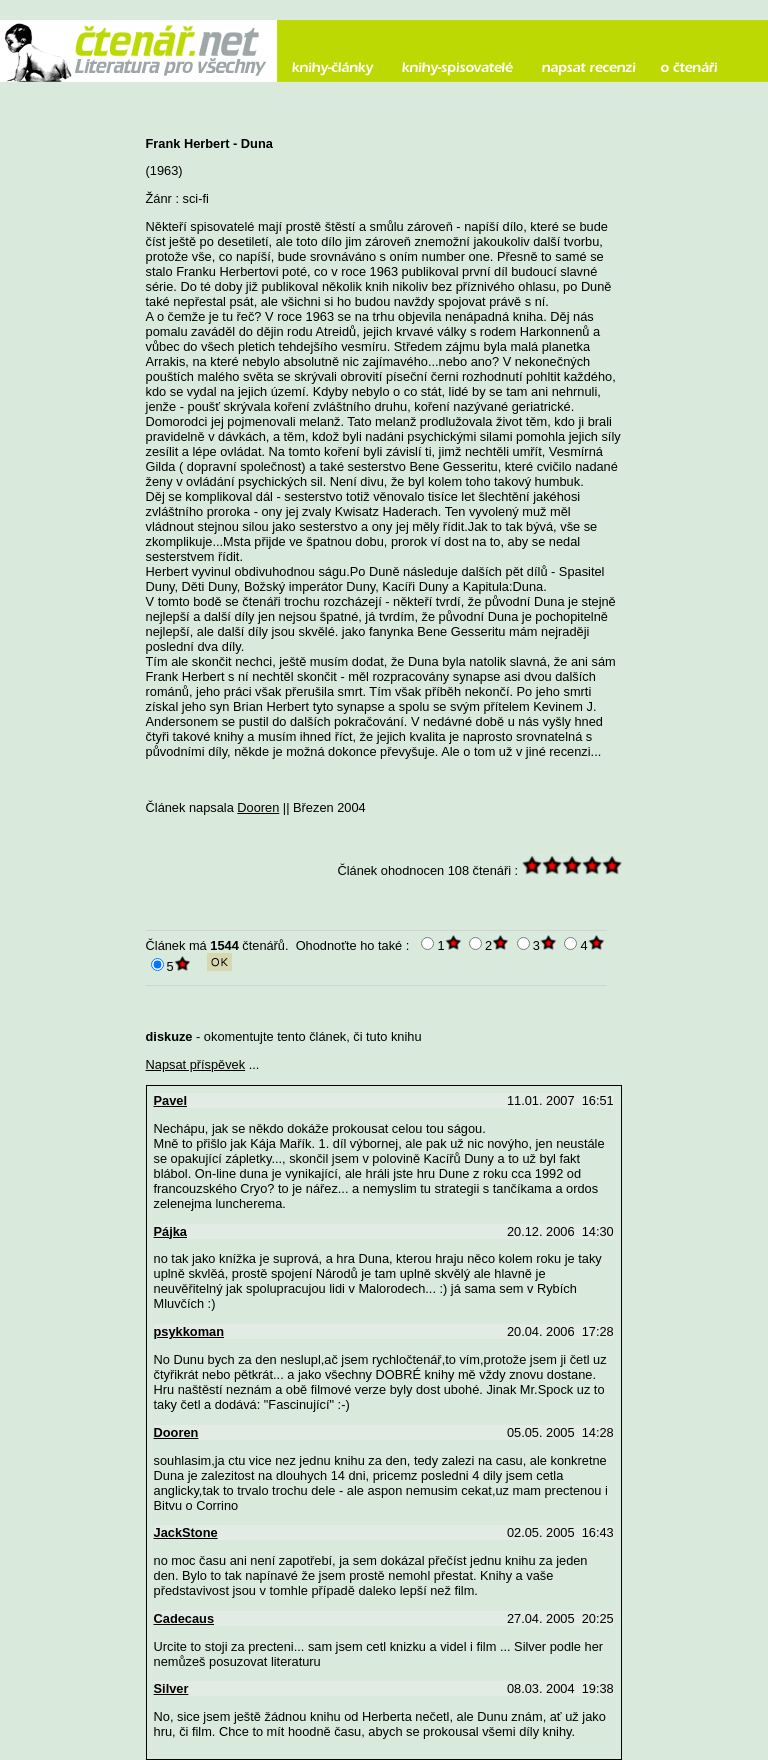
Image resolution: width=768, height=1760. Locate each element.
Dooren (258, 807)
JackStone (186, 1532)
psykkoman (189, 1331)
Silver (171, 1688)
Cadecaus (184, 1618)
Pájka (170, 1231)
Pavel (170, 1100)
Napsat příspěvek (196, 1064)
